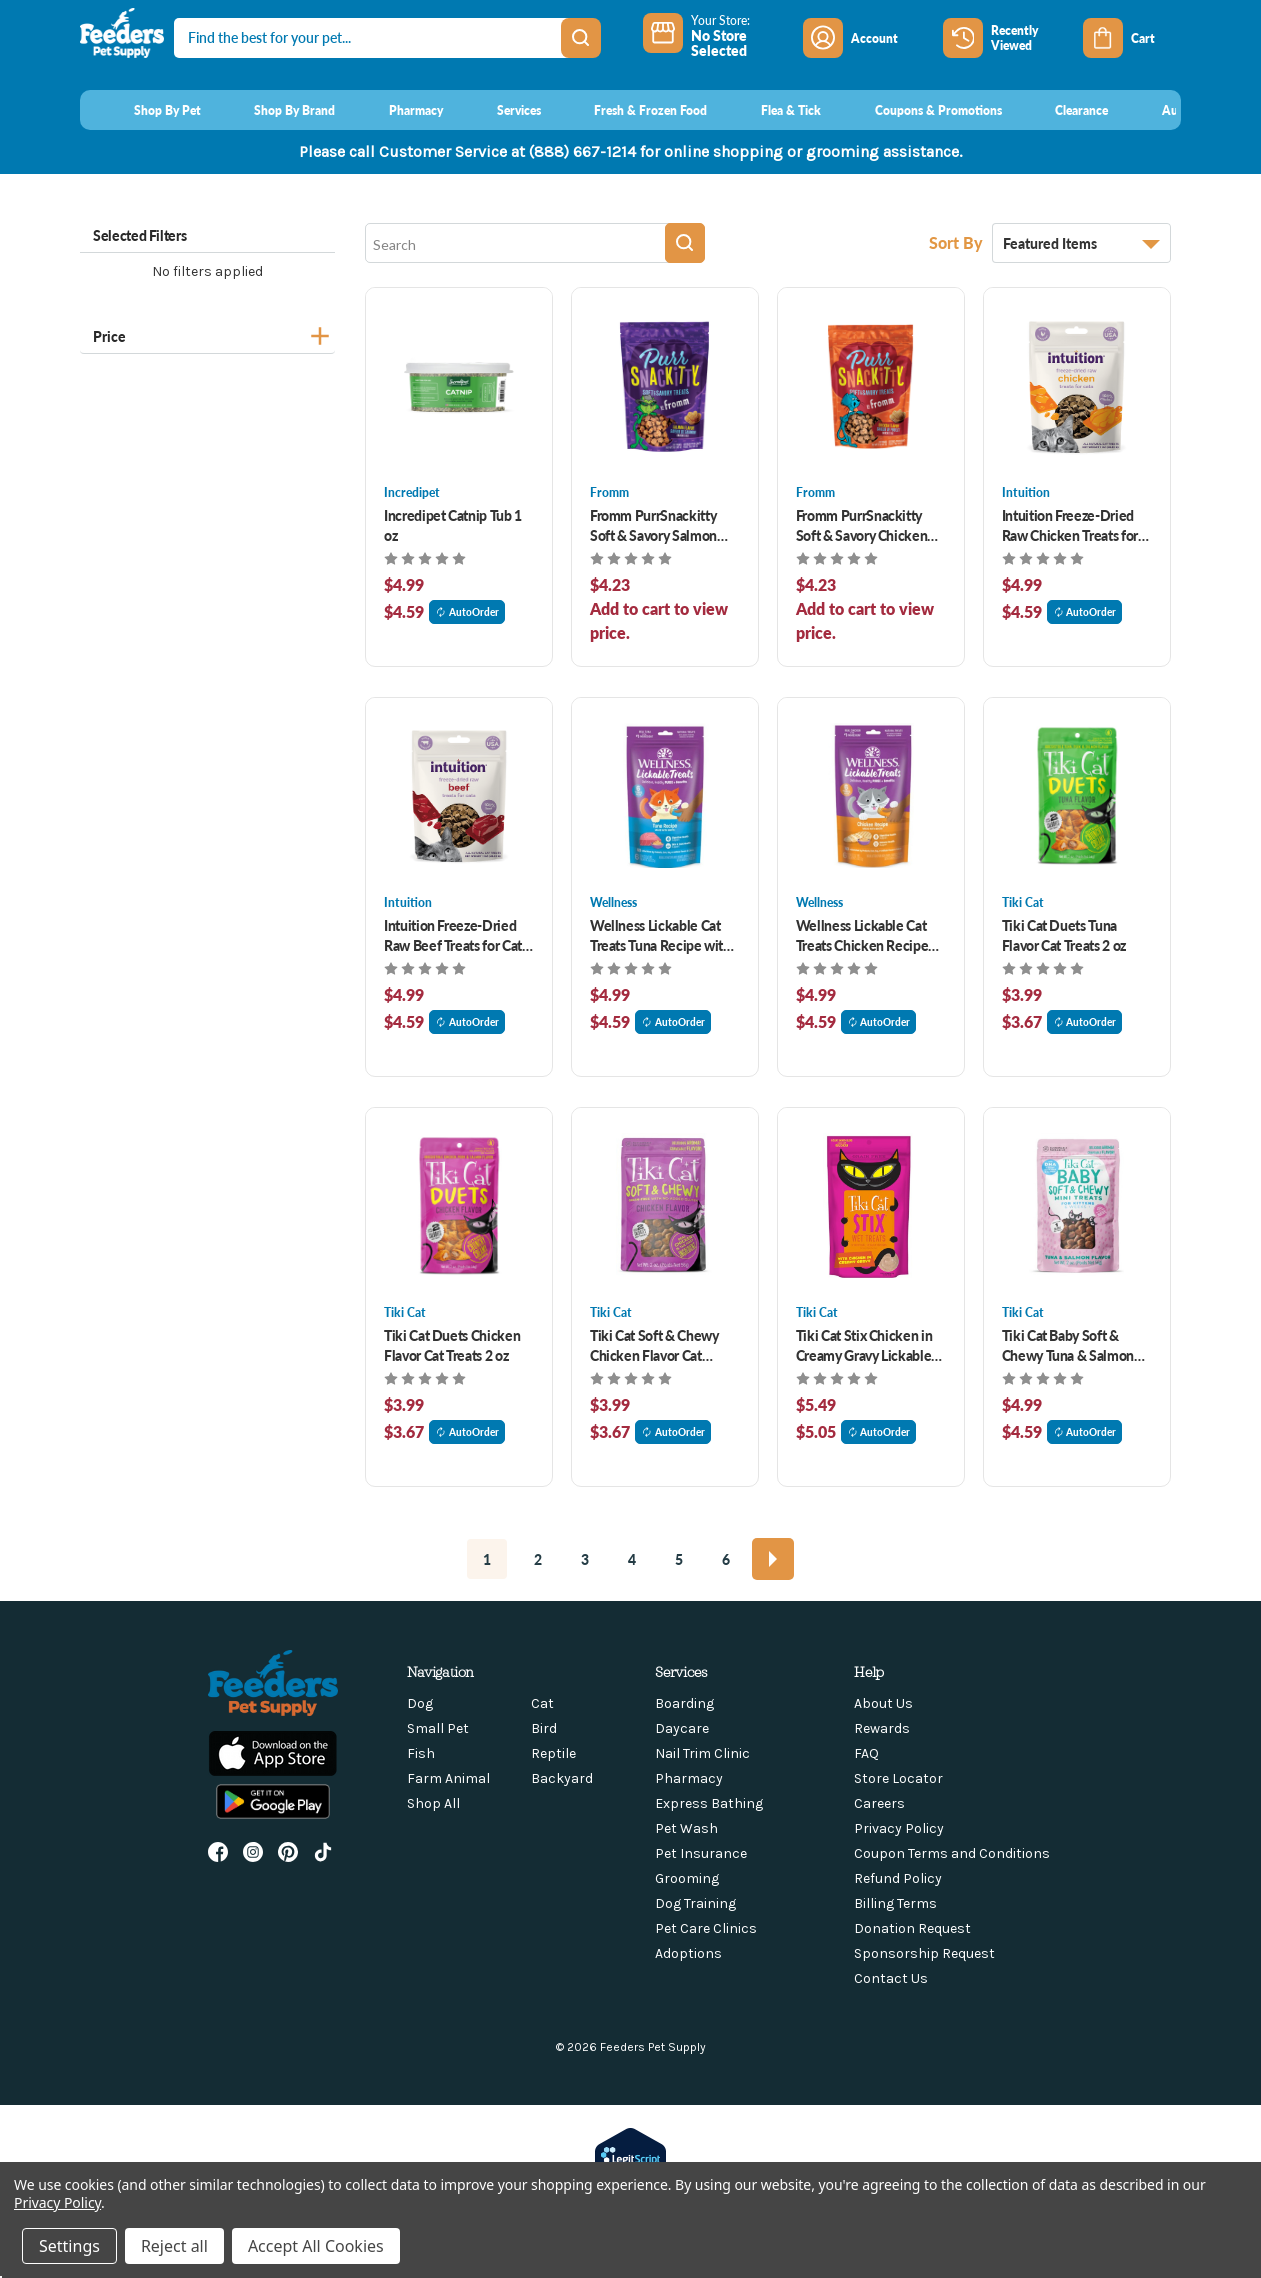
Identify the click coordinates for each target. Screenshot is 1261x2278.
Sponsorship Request (924, 1953)
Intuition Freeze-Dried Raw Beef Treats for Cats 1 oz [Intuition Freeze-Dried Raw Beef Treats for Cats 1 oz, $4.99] (456, 935)
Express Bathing (709, 1803)
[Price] (207, 333)
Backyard (562, 1778)
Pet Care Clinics (706, 1928)
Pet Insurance (701, 1853)
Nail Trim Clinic (702, 1753)
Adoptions (688, 1953)
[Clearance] (1063, 110)
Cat (542, 1703)
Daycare (682, 1728)
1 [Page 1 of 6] (487, 1559)
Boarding (684, 1703)
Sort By (958, 242)
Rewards (882, 1728)
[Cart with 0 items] (1132, 38)
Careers (879, 1803)
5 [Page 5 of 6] (679, 1559)
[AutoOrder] (1173, 110)
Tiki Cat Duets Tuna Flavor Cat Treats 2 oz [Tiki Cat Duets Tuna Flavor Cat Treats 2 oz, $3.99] (1064, 935)
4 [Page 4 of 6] (632, 1559)
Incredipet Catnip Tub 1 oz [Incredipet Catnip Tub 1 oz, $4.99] (453, 525)
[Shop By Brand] (276, 110)
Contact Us (891, 1978)
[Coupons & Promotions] (919, 110)
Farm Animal (448, 1778)
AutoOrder (467, 612)
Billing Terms (895, 1903)
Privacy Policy (899, 1828)
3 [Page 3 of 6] (585, 1559)
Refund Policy (898, 1878)
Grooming (687, 1878)
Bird (544, 1728)
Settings (69, 2246)
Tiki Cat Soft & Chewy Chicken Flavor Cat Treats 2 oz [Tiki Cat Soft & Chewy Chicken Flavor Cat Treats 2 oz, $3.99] (654, 1345)
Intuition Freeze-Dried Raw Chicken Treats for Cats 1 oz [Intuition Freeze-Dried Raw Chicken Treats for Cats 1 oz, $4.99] (1070, 525)
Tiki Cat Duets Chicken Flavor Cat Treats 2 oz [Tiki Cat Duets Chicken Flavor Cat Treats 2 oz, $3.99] (452, 1345)
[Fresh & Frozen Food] (632, 110)
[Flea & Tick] (772, 110)
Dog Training (695, 1903)
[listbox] (1081, 243)
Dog (420, 1703)
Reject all (174, 2246)
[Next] (773, 1559)
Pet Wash (686, 1828)
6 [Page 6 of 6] (726, 1559)
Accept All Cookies (316, 2246)
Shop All (433, 1803)
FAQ (866, 1753)
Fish (421, 1753)
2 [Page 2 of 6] (538, 1559)
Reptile (553, 1753)
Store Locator (898, 1778)
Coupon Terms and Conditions (952, 1853)
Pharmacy (689, 1778)
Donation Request (912, 1928)
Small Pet (438, 1728)
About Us (883, 1703)
